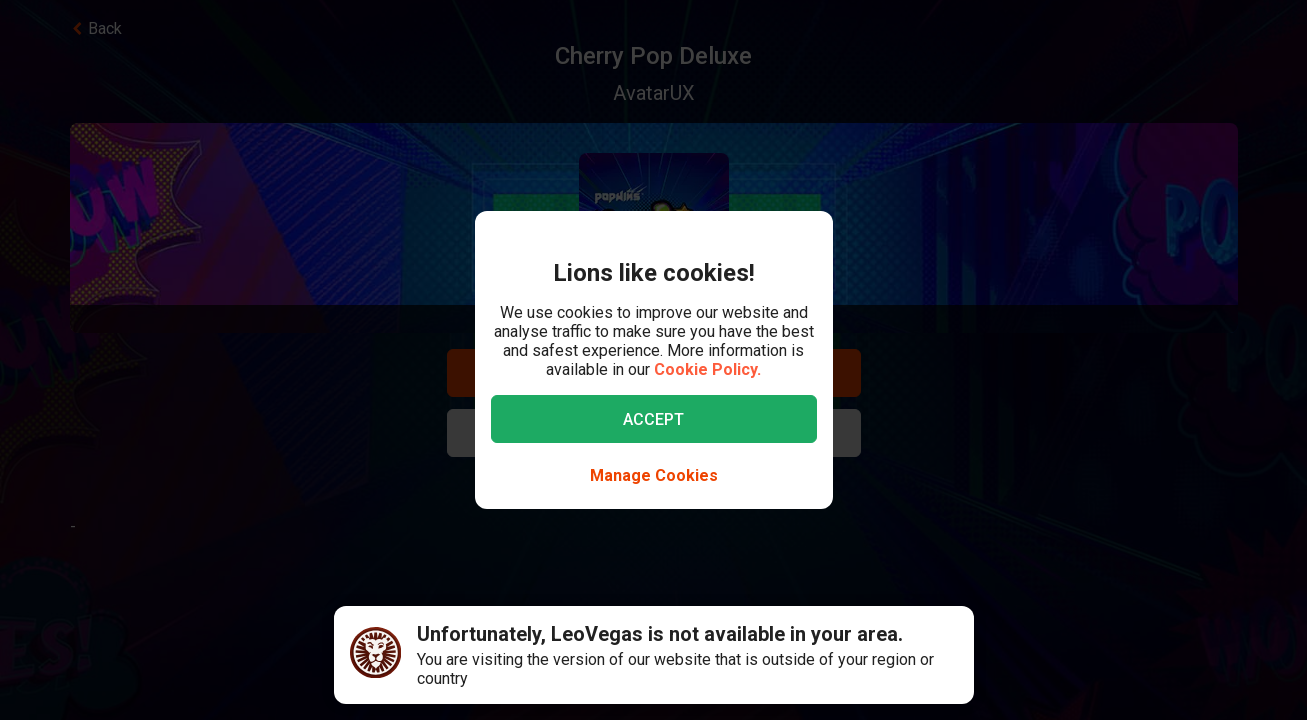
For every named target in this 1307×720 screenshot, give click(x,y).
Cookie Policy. (707, 369)
